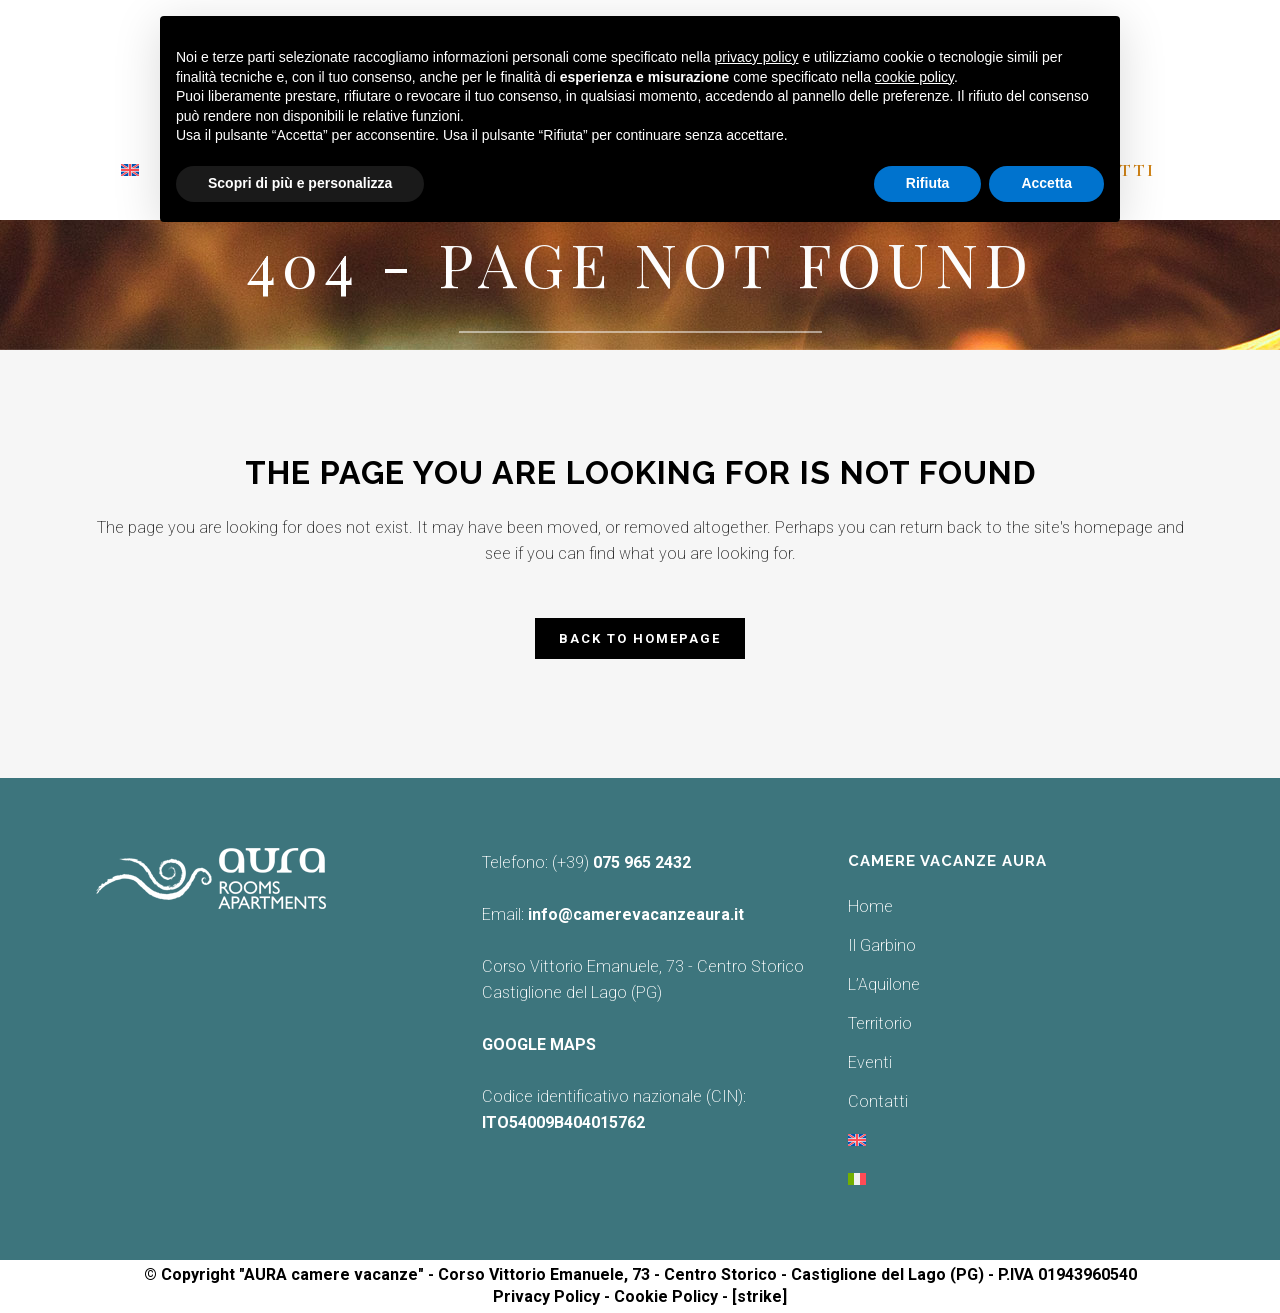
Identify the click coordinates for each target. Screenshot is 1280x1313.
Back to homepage (640, 638)
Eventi (870, 1062)
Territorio (880, 1023)
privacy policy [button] (757, 57)
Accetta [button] (1046, 183)
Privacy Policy (546, 1296)
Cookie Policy (666, 1296)
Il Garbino (882, 945)
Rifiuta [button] (928, 183)
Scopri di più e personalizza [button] (300, 183)
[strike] (759, 1296)
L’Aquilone (884, 984)
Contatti (878, 1101)
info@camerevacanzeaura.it (636, 914)
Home (870, 906)
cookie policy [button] (914, 77)
